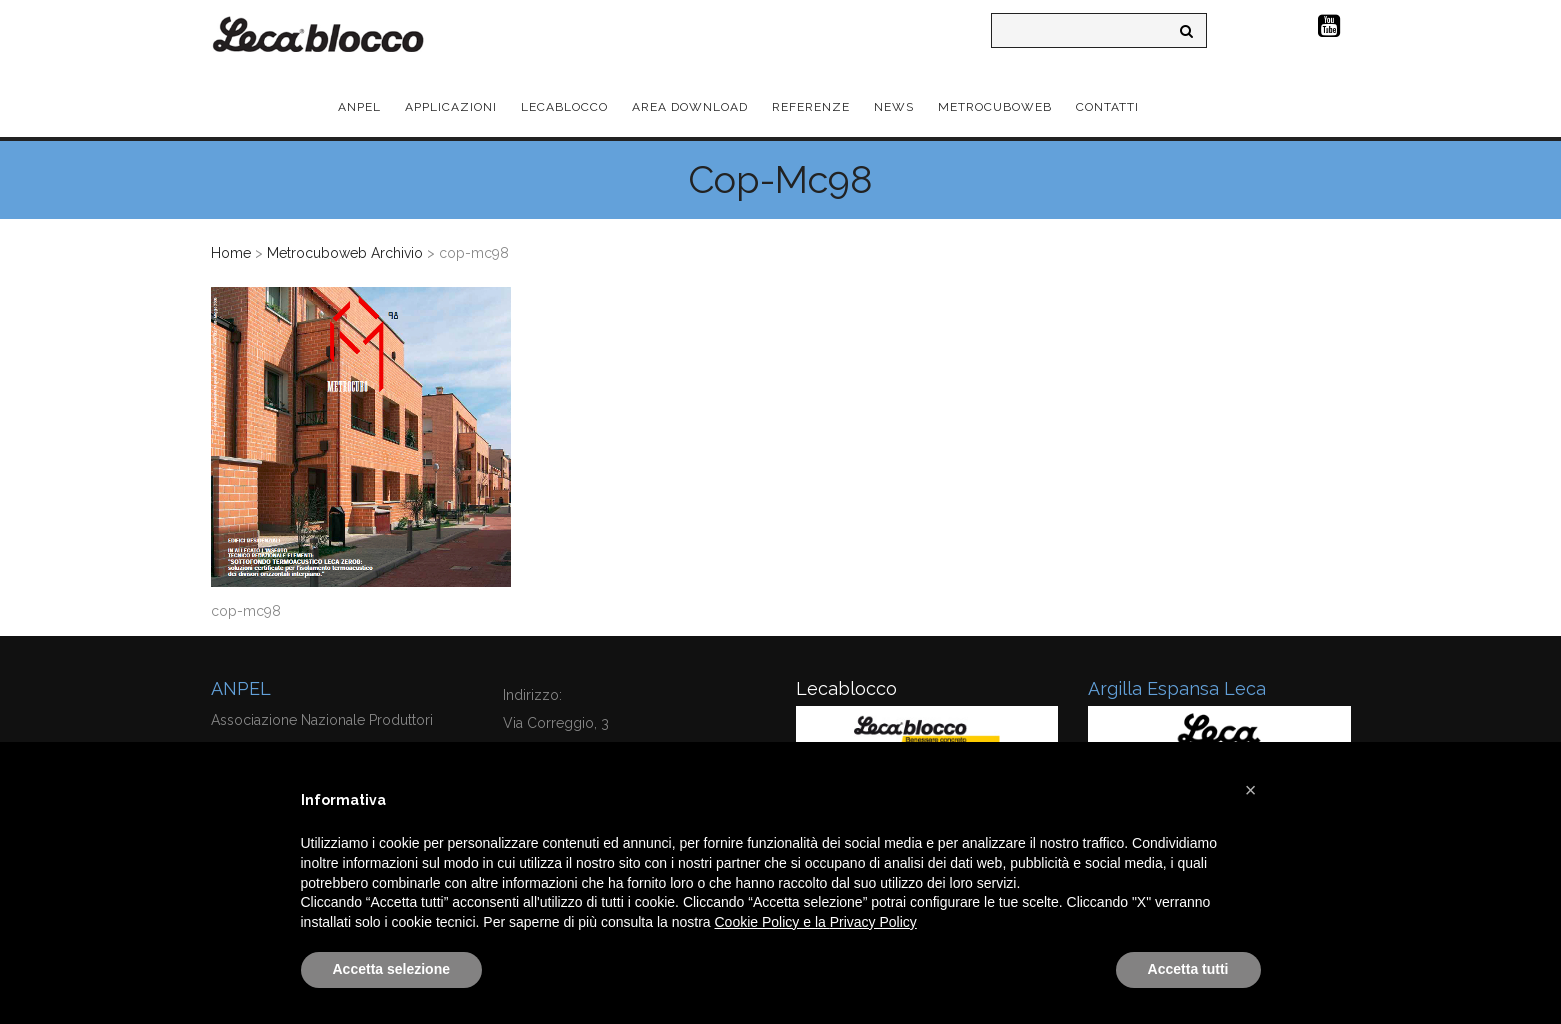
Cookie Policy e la (772, 922)
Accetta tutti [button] (1188, 969)
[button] (1251, 790)
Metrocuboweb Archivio (345, 253)
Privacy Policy (873, 922)
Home (231, 253)
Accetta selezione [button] (392, 969)
